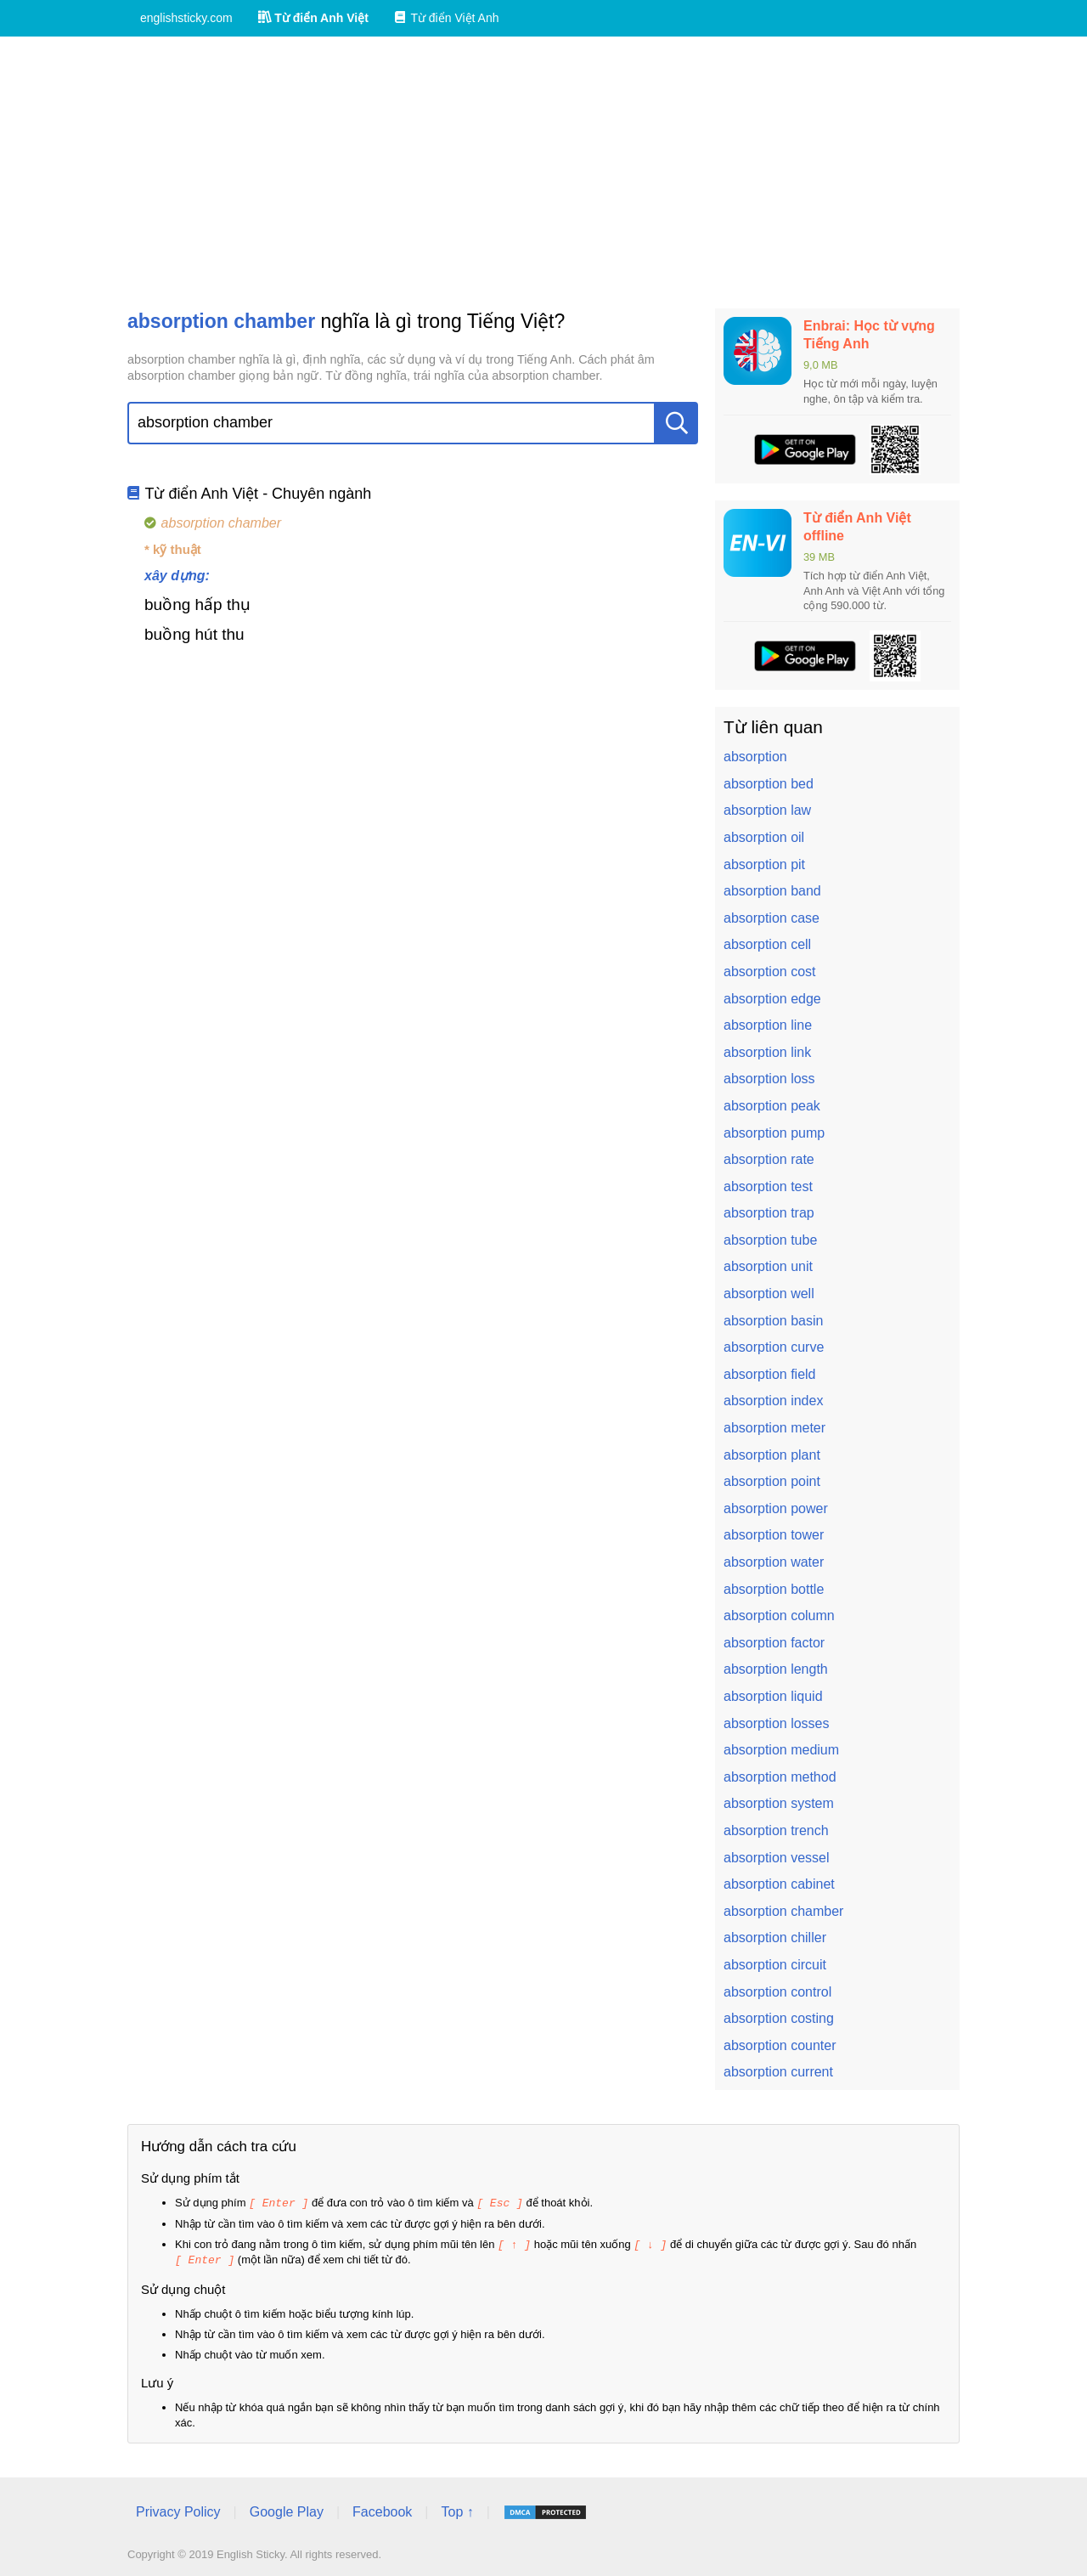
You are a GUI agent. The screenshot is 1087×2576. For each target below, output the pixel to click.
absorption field (770, 1374)
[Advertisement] (543, 172)
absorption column (779, 1615)
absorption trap (769, 1213)
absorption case (771, 918)
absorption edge (772, 998)
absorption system (779, 1803)
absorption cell (767, 944)
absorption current (778, 2072)
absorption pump (774, 1133)
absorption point (772, 1481)
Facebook (382, 2509)
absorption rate (769, 1159)
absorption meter (774, 1428)
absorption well (769, 1293)
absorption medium (781, 1750)
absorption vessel (777, 1857)
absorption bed (769, 784)
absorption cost (770, 971)
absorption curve (774, 1347)
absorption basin (773, 1320)
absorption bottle (774, 1589)
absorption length (776, 1669)
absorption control (777, 1992)
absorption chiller (775, 1937)
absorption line (768, 1025)
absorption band (772, 891)
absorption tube (770, 1240)
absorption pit (764, 864)
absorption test (768, 1186)
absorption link (767, 1052)
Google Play (287, 2509)
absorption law (767, 810)
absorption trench (776, 1830)
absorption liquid (773, 1696)
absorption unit (768, 1266)
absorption (755, 756)
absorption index (773, 1400)
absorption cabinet (779, 1884)
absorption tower (774, 1535)
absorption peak (772, 1106)
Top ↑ (457, 2509)
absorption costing (779, 2018)
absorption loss (769, 1078)
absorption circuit (775, 1964)
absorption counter (780, 2045)
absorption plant (772, 1455)
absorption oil (764, 837)
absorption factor (774, 1642)
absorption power (776, 1508)
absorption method (780, 1777)
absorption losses (777, 1723)
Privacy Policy (178, 2509)
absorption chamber (783, 1911)
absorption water (774, 1562)
